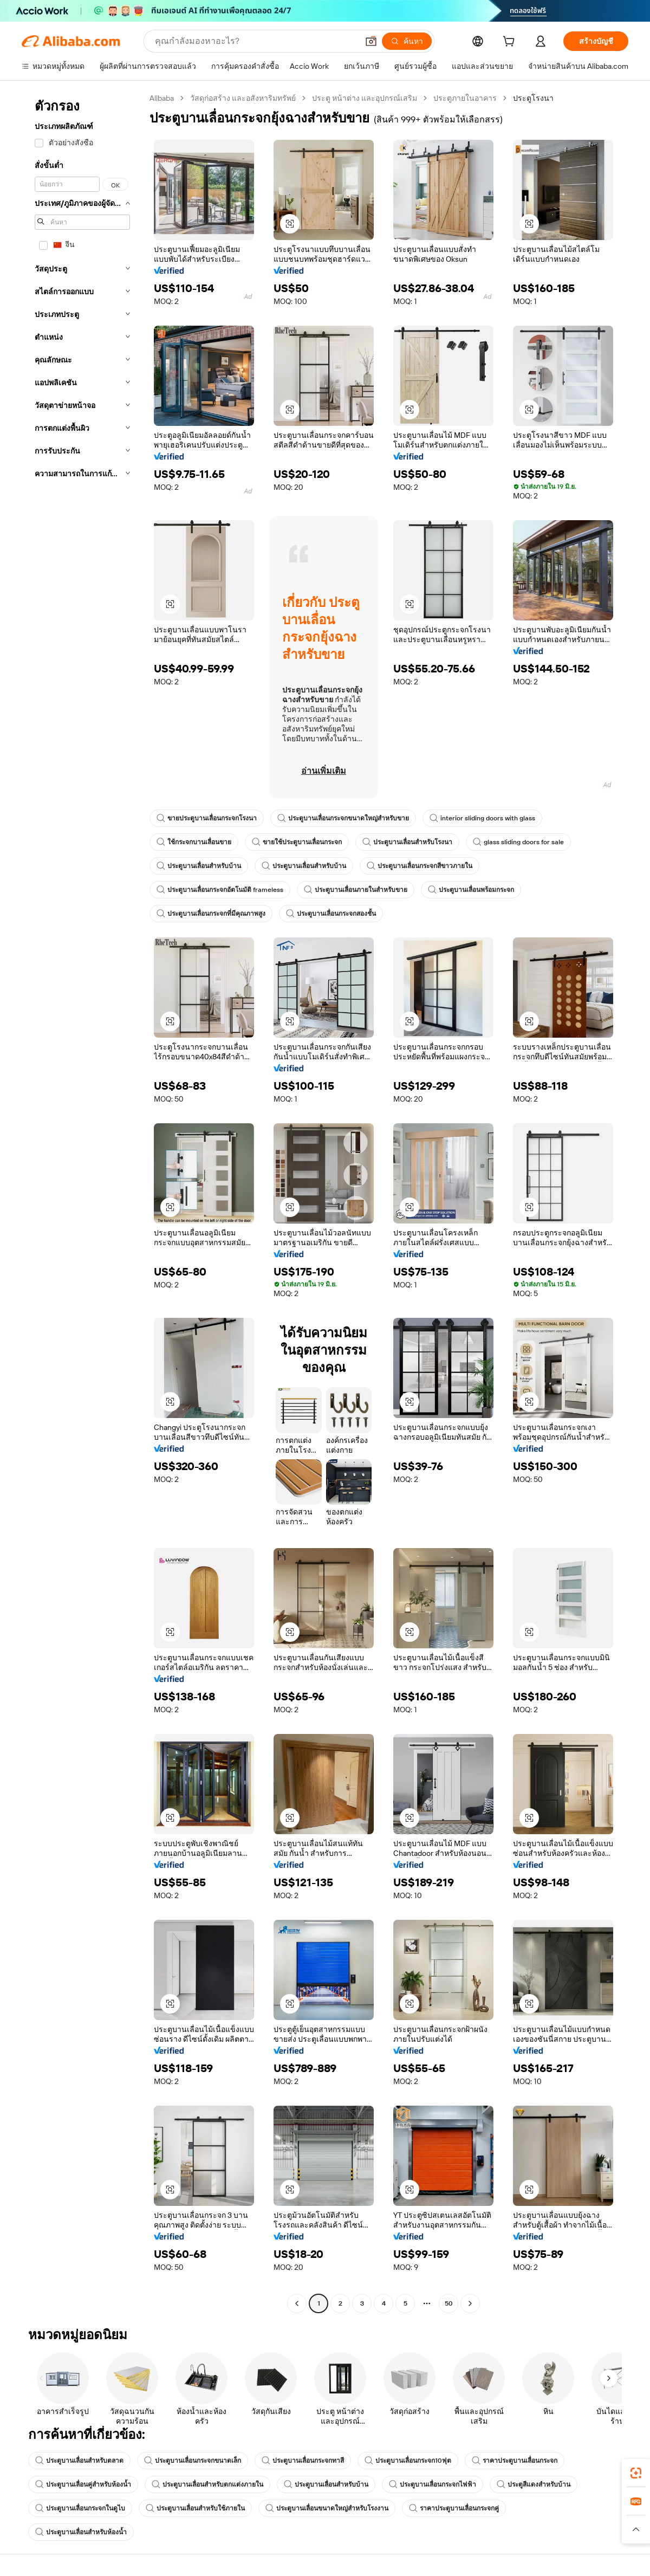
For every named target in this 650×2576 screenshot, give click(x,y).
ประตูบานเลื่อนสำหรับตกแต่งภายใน (207, 2484)
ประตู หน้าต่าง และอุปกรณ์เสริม (364, 98)
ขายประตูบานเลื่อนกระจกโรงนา (207, 818)
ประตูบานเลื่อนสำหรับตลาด (79, 2460)
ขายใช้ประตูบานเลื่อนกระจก (297, 842)
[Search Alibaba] (255, 41)
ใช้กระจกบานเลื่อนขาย (194, 842)
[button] (371, 41)
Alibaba (162, 98)
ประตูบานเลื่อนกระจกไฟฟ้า (432, 2484)
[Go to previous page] (297, 2303)
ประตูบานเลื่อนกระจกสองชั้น (331, 913)
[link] (636, 2473)
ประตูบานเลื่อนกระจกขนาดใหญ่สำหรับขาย (343, 818)
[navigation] (82, 1202)
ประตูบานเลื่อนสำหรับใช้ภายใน (195, 2508)
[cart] (511, 42)
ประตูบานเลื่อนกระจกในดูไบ (80, 2508)
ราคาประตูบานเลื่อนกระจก (514, 2460)
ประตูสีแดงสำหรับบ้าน (533, 2484)
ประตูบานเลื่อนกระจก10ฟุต (408, 2460)
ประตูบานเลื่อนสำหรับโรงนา (407, 842)
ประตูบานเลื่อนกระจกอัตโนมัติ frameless (220, 889)
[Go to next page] (470, 2303)
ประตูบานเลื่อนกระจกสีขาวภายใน (419, 866)
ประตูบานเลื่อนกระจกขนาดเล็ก (192, 2460)
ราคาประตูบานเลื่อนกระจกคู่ (454, 2508)
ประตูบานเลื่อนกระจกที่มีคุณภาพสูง (211, 913)
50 (449, 2303)
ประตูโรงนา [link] (533, 98)
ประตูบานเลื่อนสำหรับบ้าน (199, 866)
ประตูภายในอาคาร (465, 98)
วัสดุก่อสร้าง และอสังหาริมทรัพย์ (243, 98)
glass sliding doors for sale (518, 842)
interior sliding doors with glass (482, 818)
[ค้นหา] (407, 41)
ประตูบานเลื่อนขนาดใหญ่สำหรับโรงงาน (326, 2508)
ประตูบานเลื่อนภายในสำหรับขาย (355, 889)
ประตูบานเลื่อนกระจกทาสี (303, 2460)
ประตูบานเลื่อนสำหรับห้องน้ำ (81, 2532)
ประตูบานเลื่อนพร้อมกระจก (471, 889)
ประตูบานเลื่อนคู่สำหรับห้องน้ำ (83, 2484)
